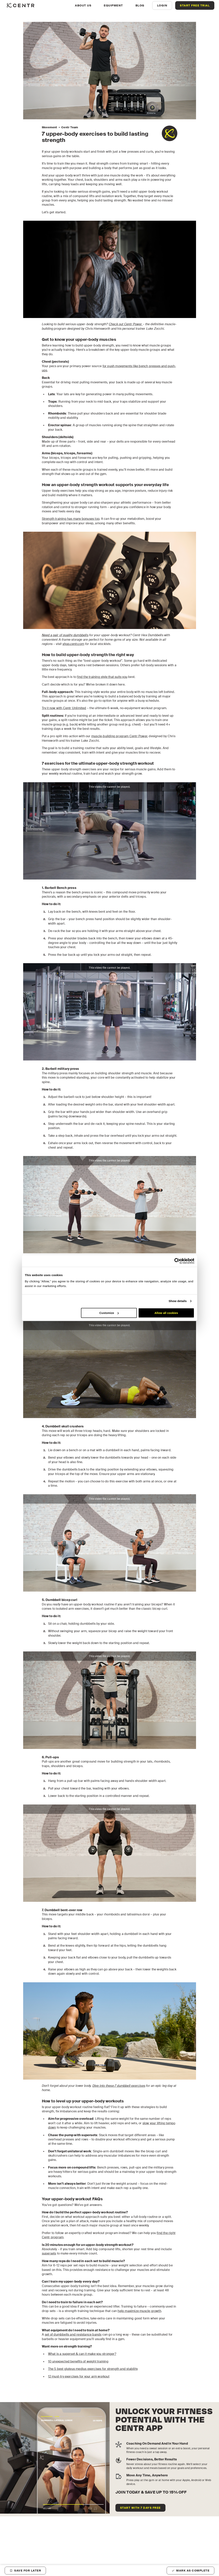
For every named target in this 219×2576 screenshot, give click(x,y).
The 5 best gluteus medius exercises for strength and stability (93, 2369)
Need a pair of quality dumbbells (65, 635)
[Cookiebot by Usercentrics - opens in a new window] (177, 1261)
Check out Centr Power (126, 324)
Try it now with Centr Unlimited (64, 708)
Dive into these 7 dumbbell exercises (118, 2086)
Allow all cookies (166, 1313)
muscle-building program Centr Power (119, 736)
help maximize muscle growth (139, 2311)
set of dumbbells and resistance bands (73, 2334)
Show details (178, 1301)
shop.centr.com (73, 644)
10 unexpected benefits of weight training (78, 2361)
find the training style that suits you (102, 677)
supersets (49, 2253)
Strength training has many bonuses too (71, 519)
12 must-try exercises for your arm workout (78, 2376)
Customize (109, 1313)
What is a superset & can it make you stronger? (82, 2354)
